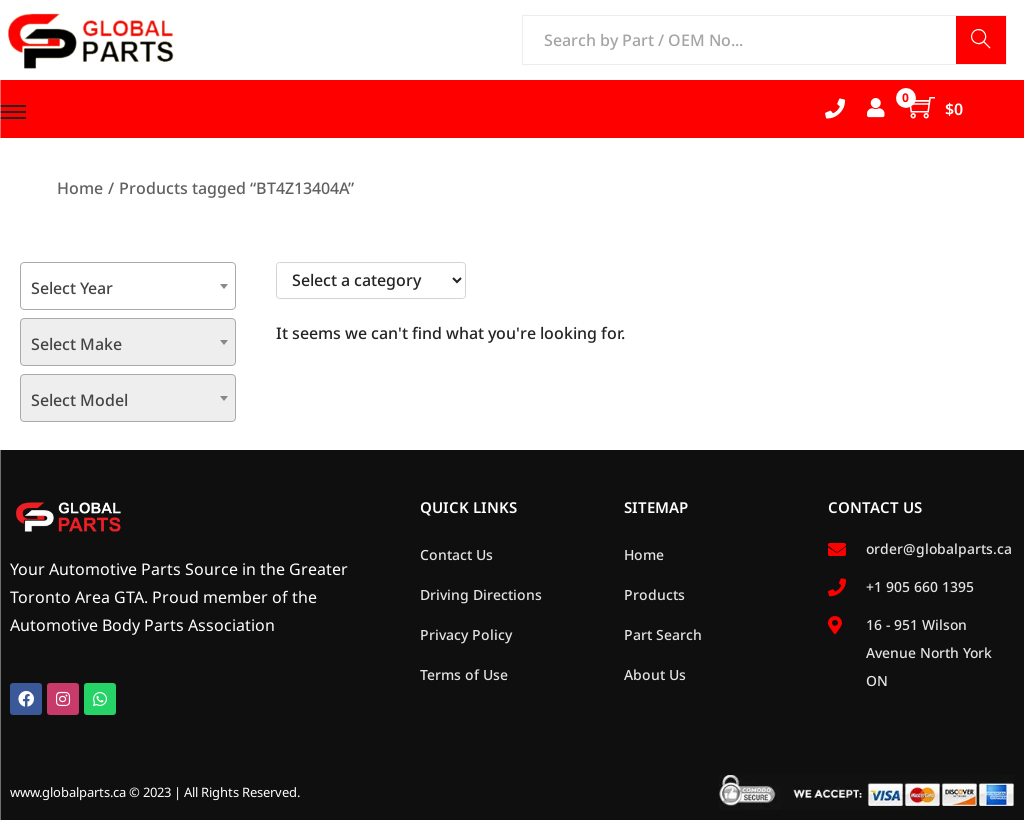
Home (80, 188)
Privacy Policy (466, 634)
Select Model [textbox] (79, 400)
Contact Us (456, 554)
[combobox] (128, 286)
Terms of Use (464, 674)
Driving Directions (481, 594)
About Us (655, 674)
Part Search (663, 634)
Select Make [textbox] (76, 344)
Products (654, 594)
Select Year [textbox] (72, 288)
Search (981, 41)
